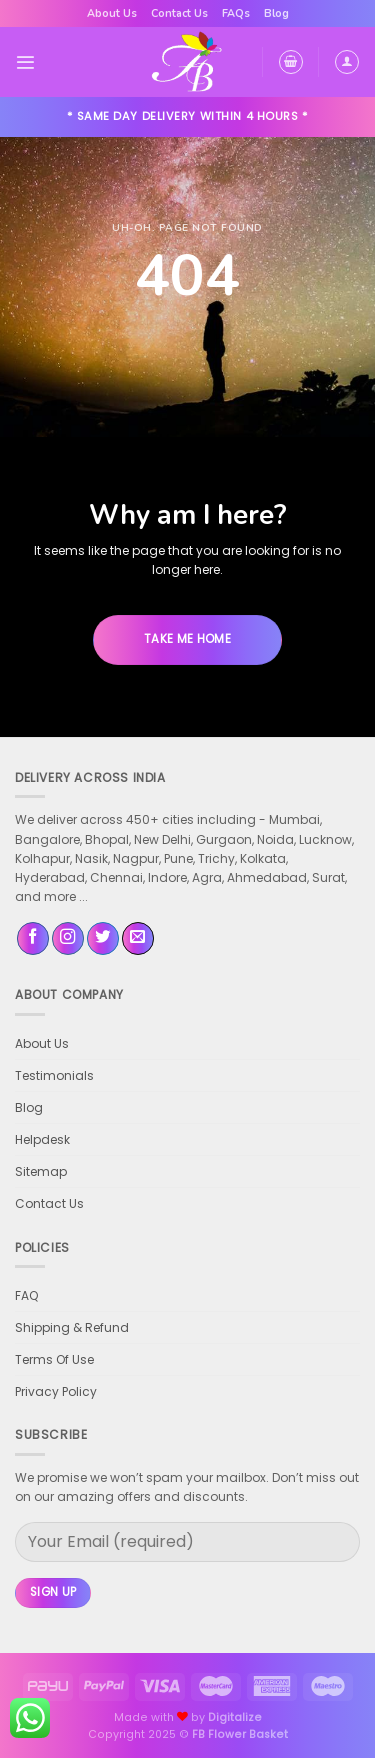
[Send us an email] (138, 938)
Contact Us (179, 13)
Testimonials (54, 1075)
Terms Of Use (54, 1359)
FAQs (236, 13)
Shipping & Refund (72, 1327)
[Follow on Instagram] (68, 938)
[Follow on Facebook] (33, 938)
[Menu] (25, 62)
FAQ (26, 1295)
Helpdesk (42, 1139)
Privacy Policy (56, 1391)
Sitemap (41, 1171)
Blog (276, 13)
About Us (112, 13)
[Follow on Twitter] (103, 938)
